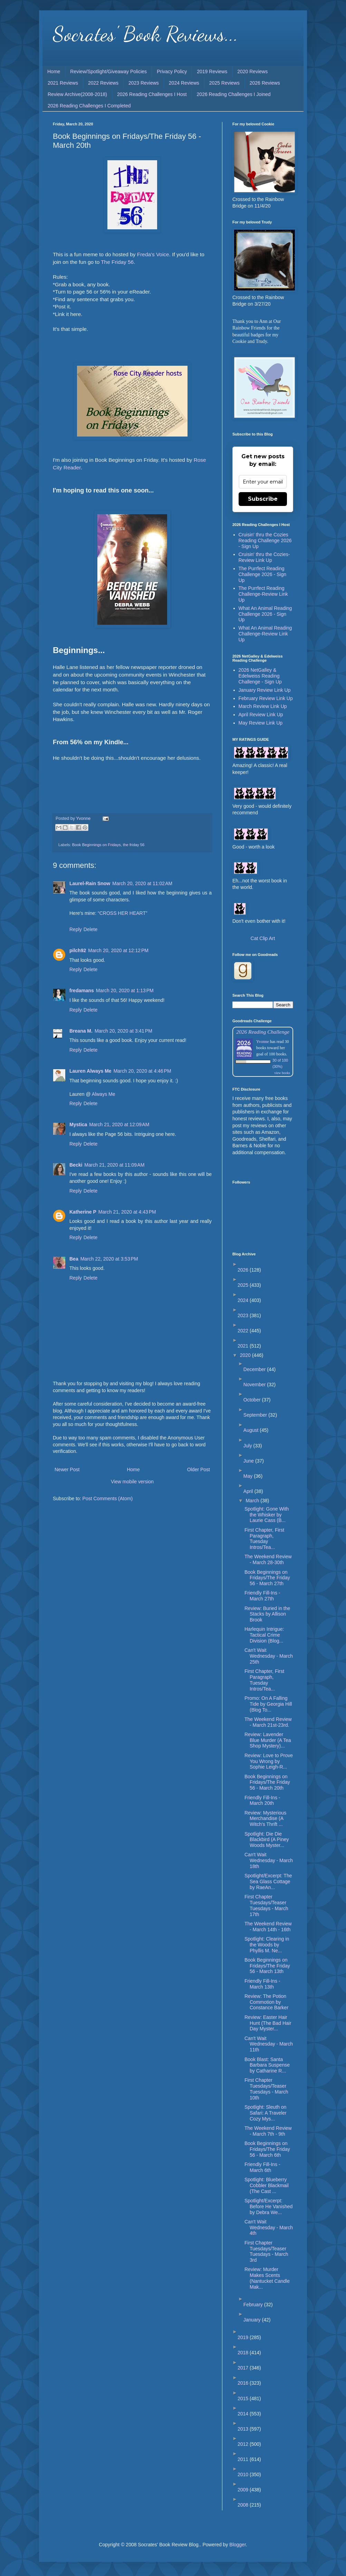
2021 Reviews (63, 83)
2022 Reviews (103, 83)
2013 (244, 2429)
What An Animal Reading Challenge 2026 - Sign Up (265, 614)
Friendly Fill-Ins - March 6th (262, 2167)
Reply (75, 929)
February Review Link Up (266, 698)
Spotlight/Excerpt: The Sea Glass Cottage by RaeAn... (268, 1881)
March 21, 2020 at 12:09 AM (119, 1124)
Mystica (78, 1124)
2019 (244, 2337)
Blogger (237, 2544)
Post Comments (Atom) (108, 1498)
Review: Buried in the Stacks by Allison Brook (267, 1614)
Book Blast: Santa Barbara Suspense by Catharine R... (267, 2065)
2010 (244, 2474)
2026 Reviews (265, 83)
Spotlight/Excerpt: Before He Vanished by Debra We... (268, 2206)
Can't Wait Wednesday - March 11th (268, 2044)
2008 (244, 2505)
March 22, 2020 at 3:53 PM (109, 1259)
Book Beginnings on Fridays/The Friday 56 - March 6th (267, 2149)
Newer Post (67, 1469)
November (255, 1384)
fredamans (81, 990)
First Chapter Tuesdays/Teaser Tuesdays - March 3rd (266, 2251)
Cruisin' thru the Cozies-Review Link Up (264, 557)
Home (53, 71)
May (248, 1476)
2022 (244, 1330)
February (253, 2304)
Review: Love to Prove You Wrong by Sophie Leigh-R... (268, 1761)
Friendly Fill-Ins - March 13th (262, 1984)
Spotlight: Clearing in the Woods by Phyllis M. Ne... (266, 1944)
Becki (75, 1165)
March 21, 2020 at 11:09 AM (114, 1165)
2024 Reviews (184, 83)
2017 (244, 2368)
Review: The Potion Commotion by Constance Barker (266, 2002)
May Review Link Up (261, 723)
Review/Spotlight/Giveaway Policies (108, 71)
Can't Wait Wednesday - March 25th (268, 1656)
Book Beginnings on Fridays (96, 845)
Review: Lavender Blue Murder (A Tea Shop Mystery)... (267, 1740)
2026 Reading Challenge (262, 1032)
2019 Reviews (212, 71)
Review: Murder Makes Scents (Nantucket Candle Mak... (267, 2278)
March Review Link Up (263, 706)
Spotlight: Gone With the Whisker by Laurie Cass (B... (266, 1514)
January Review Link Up (265, 690)
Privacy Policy (172, 71)
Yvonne (262, 1041)
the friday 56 (133, 845)
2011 (244, 2459)
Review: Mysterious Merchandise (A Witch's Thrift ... (265, 1818)
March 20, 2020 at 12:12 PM (118, 950)
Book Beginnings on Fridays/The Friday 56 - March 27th (267, 1578)
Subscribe (263, 499)
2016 (244, 2383)
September (255, 1415)
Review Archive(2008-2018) (77, 94)
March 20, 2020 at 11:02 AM (142, 883)
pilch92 (77, 950)
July (248, 1445)
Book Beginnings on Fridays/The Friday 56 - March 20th (267, 1782)
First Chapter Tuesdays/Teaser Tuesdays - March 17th (266, 1905)
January (252, 2320)
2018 (244, 2352)
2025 (244, 1285)
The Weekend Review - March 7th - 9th (268, 2131)
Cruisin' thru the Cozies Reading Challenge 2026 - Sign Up (265, 540)
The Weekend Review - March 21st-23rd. (268, 1722)
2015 (244, 2398)
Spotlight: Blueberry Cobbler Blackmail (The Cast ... (266, 2185)
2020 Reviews (252, 71)
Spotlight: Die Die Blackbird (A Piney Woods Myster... (266, 1839)
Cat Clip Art (263, 938)
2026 (244, 1270)
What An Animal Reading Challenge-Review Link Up (265, 633)
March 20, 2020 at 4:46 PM (142, 1071)
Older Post (198, 1469)
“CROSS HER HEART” (122, 913)
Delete (90, 929)
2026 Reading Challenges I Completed (89, 105)
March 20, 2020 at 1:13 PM (125, 990)
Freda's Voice (153, 254)
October (252, 1399)
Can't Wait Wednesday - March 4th (268, 2227)
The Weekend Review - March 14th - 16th (268, 1926)
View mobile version (132, 1481)
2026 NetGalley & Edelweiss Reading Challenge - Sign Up (260, 675)
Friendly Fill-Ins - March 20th (262, 1800)
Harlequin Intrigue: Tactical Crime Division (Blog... (264, 1635)
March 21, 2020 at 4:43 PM (127, 1212)
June (249, 1461)
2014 (244, 2413)
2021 (244, 1346)
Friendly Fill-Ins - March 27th (262, 1595)
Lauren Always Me (90, 1071)
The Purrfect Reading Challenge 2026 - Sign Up (263, 574)
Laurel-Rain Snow (89, 883)
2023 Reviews (143, 83)
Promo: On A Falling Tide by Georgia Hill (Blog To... (268, 1704)
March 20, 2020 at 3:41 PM (123, 1031)
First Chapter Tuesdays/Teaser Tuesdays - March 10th (266, 2088)
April (248, 1491)
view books (282, 1073)
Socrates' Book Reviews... (145, 33)
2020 (246, 1355)
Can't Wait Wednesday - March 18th (268, 1860)
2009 (244, 2489)
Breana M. (81, 1031)
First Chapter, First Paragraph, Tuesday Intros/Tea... (264, 1538)
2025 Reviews (224, 83)
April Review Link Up (261, 714)
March (253, 1500)
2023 (244, 1315)
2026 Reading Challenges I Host (152, 94)
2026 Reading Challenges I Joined (234, 94)
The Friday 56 (117, 262)
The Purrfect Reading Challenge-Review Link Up (263, 594)
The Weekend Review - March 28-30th (268, 1559)
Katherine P (82, 1212)
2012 (244, 2444)
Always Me (103, 1094)
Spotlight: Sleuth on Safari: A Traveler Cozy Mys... (265, 2113)
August (251, 1430)
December (255, 1369)
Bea (73, 1259)
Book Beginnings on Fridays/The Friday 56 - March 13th (267, 1965)
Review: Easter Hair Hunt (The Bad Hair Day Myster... (267, 2023)
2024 (244, 1300)
